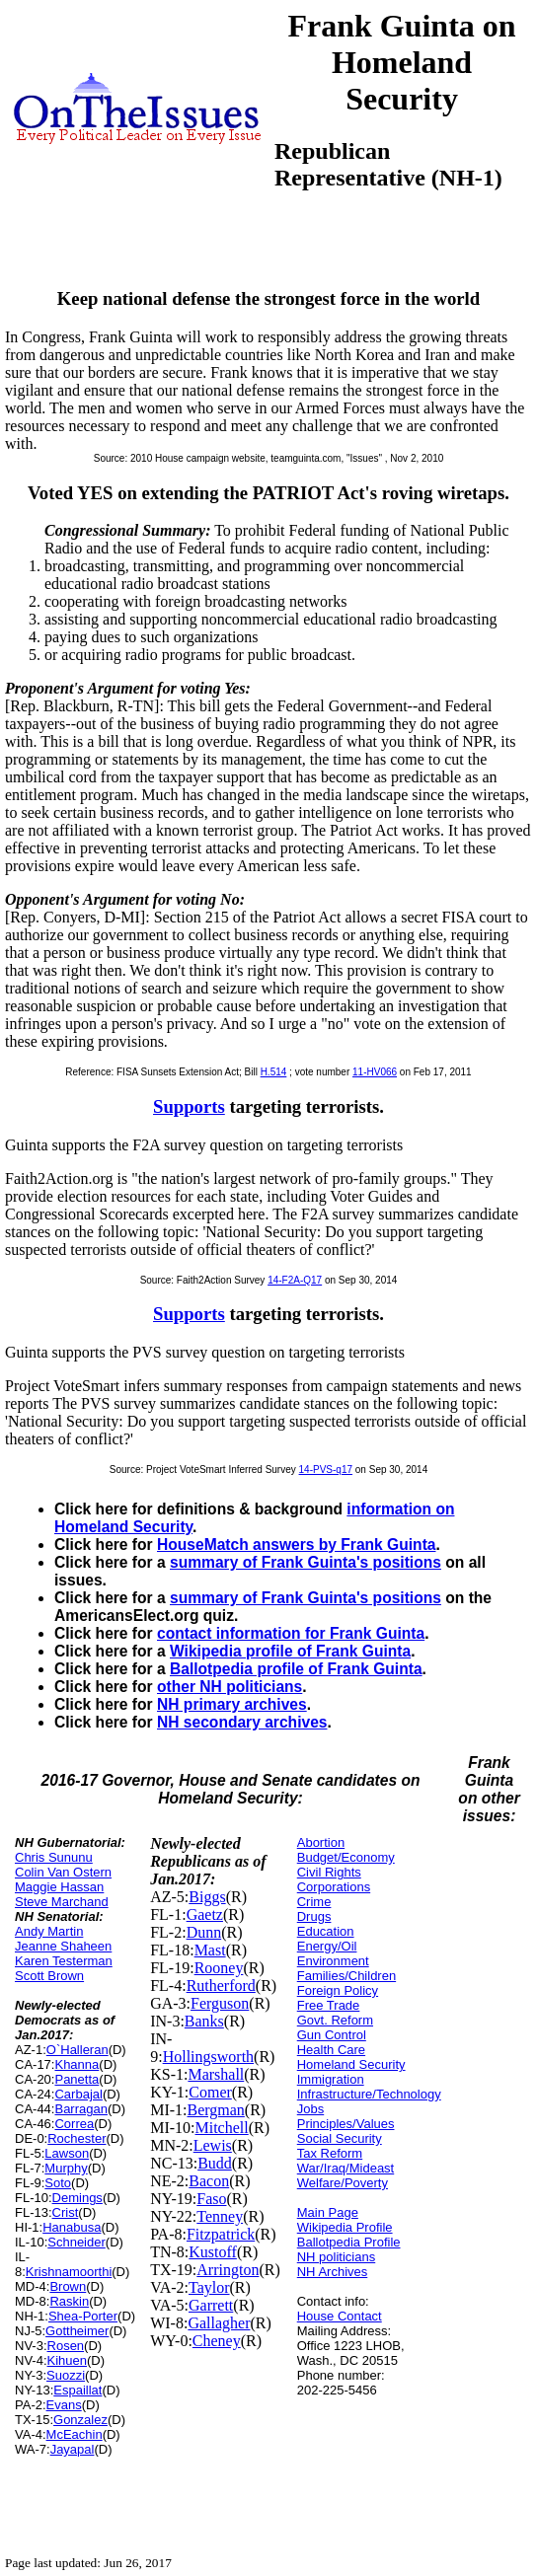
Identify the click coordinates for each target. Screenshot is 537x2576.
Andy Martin (49, 1931)
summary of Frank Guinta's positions (305, 1562)
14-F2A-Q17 (295, 1280)
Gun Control (331, 2034)
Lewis (212, 2145)
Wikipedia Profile (345, 2227)
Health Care (331, 2049)
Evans (64, 2404)
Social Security (339, 2138)
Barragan (80, 2108)
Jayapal (72, 2449)
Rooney (219, 1967)
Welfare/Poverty (342, 2182)
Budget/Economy (346, 1857)
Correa (74, 2123)
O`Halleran (77, 2049)
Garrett (211, 2305)
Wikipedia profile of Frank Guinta (290, 1651)
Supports (189, 1106)
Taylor (209, 2287)
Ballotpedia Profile (349, 2242)
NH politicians (336, 2256)
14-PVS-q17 (325, 1469)
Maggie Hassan (59, 1886)
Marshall (216, 2074)
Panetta (76, 2079)
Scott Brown (49, 1975)
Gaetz (205, 1914)
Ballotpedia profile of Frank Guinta (296, 1668)
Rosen (66, 2345)
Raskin (69, 2301)
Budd (214, 2163)
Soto (57, 2182)
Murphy (65, 2168)
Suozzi (65, 2375)
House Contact (339, 2316)
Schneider (76, 2242)
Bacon (209, 2180)
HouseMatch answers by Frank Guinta (296, 1544)
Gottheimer (77, 2330)
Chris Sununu (54, 1857)
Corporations (333, 1886)
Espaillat (77, 2390)
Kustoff (213, 2252)
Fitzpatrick (221, 2234)
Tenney (219, 2216)
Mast (210, 1950)
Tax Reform (329, 2153)
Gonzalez (80, 2419)
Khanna (76, 2064)
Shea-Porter (82, 2316)
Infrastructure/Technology (369, 2094)
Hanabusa (71, 2227)
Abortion (321, 1842)
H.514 (274, 1072)
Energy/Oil (327, 1946)
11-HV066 (374, 1072)
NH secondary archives (242, 1722)
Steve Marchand (62, 1901)
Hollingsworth (208, 2056)
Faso (211, 2198)
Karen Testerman (64, 1960)
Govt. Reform (335, 2020)
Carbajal (78, 2094)
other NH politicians (229, 1686)
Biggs (207, 1896)
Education (325, 1931)
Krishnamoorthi (69, 2271)
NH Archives (332, 2271)
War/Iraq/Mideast (346, 2168)
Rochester (76, 2138)
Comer (210, 2092)
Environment (333, 1960)
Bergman (216, 2109)
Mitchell (222, 2127)
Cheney (216, 2340)
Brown (67, 2286)
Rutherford (221, 1985)
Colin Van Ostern (63, 1872)
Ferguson (220, 2003)
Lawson (66, 2153)
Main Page (327, 2212)
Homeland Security (351, 2064)
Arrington (227, 2269)
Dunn (204, 1932)
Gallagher (219, 2323)
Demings (77, 2197)
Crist (65, 2212)
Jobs (310, 2108)
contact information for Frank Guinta (290, 1633)
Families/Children (346, 1975)
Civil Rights (329, 1872)
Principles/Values (346, 2123)
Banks (204, 2021)
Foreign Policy (337, 1990)
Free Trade (328, 2005)
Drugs (314, 1916)
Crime (314, 1901)
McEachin (74, 2434)
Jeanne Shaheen (63, 1946)
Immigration (330, 2079)
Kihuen (67, 2360)
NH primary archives (232, 1704)
